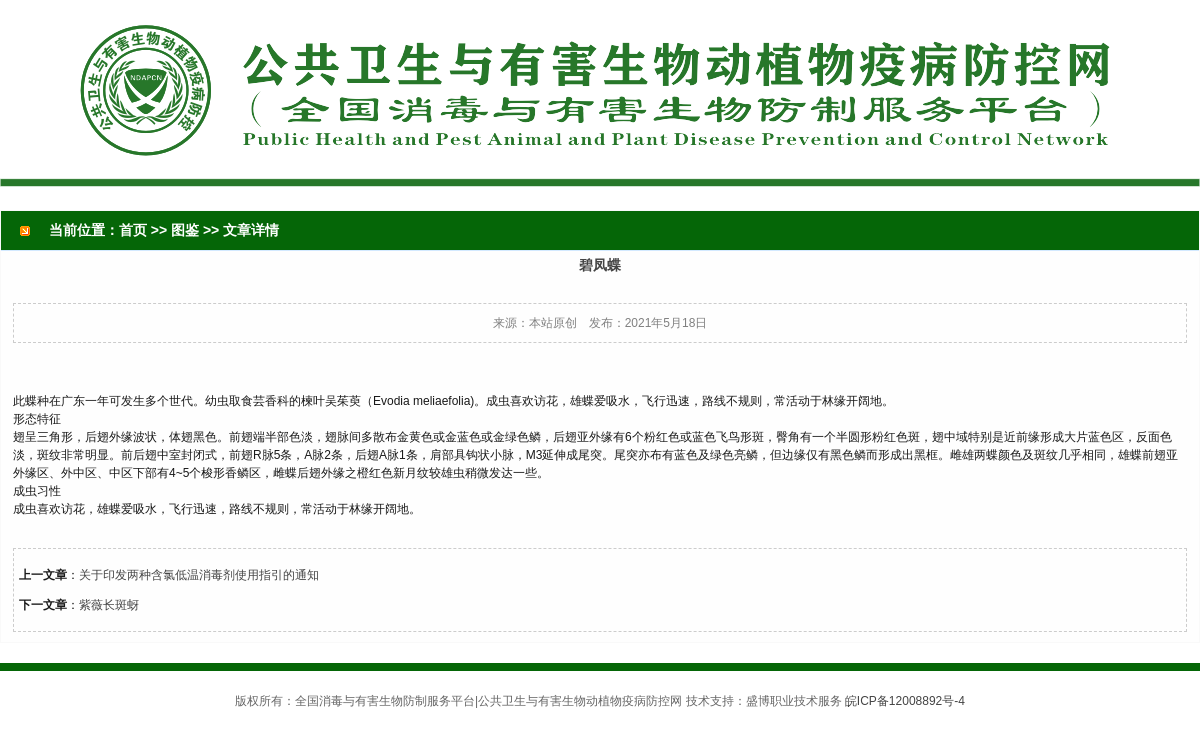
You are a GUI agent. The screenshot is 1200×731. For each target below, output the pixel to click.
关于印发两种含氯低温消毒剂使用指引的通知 (199, 575)
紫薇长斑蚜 (109, 605)
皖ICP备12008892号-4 (905, 701)
